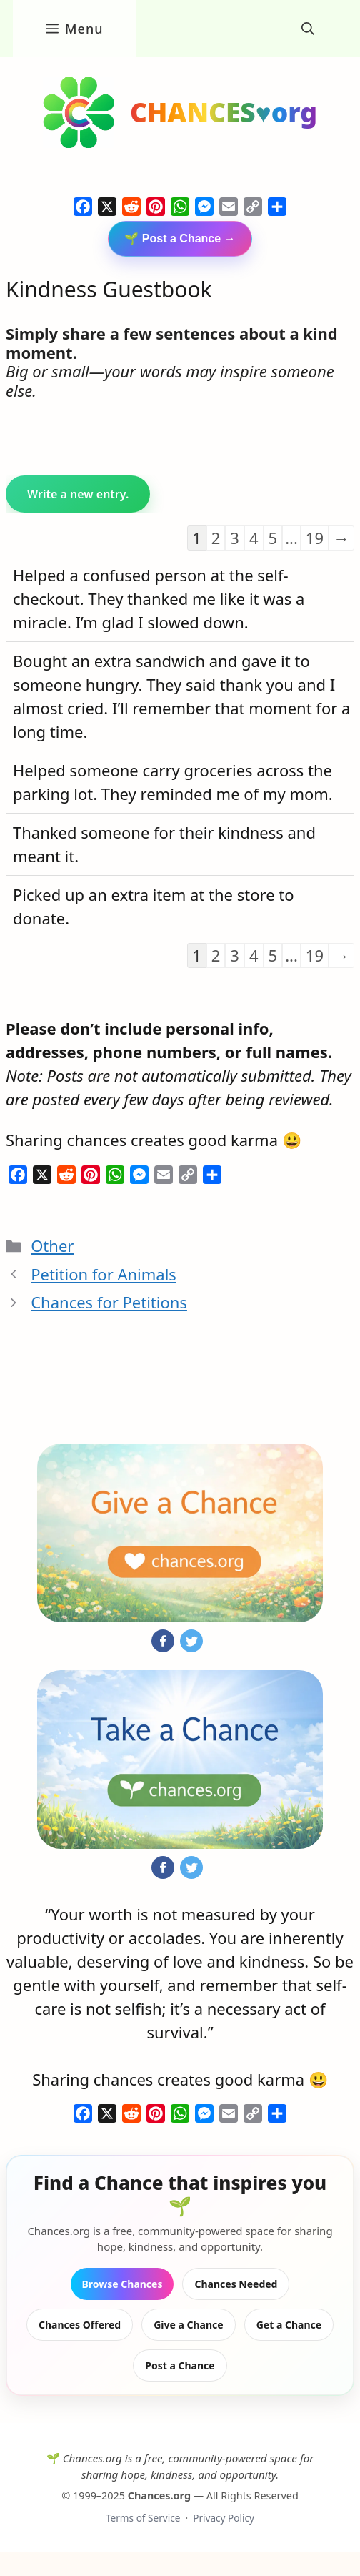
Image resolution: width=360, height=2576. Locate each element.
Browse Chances (122, 2284)
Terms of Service (143, 2518)
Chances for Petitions (109, 1302)
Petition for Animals (103, 1274)
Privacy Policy (223, 2518)
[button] (308, 28)
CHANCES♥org (223, 112)
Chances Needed (235, 2284)
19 (315, 537)
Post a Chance (179, 2365)
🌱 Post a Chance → (179, 238)
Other (52, 1245)
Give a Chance (189, 2324)
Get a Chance (288, 2324)
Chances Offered (80, 2324)
